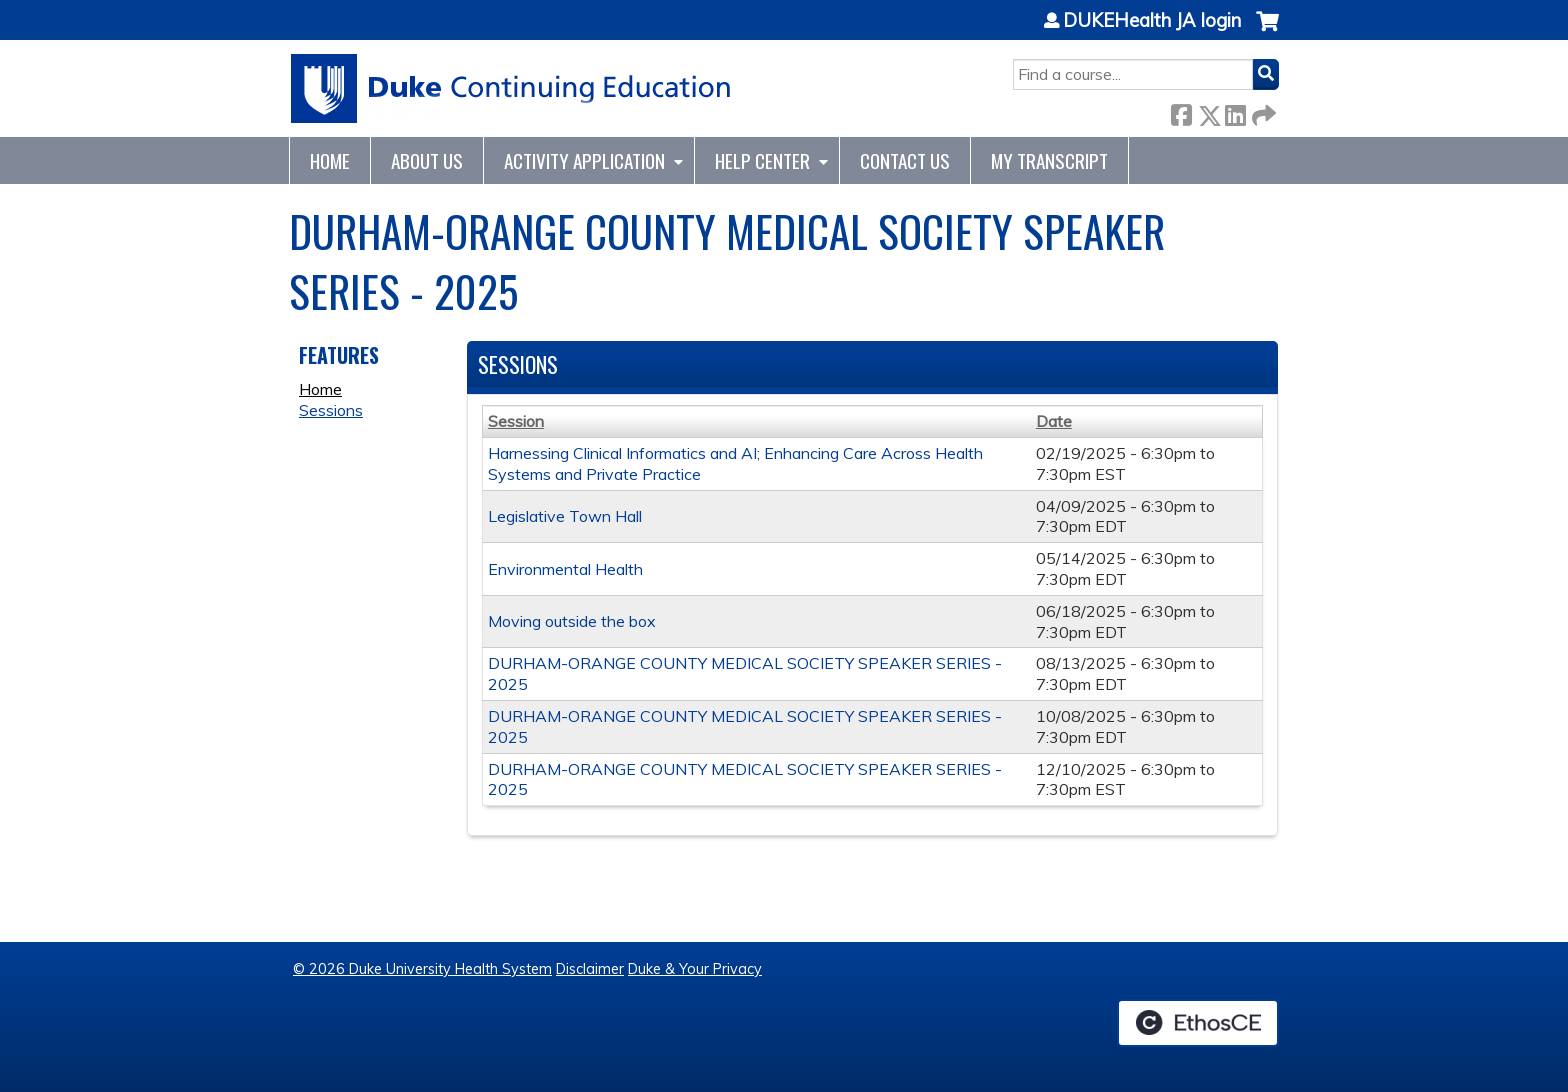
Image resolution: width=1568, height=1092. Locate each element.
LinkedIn (1235, 111)
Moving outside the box (572, 621)
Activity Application (584, 160)
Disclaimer (590, 969)
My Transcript (1049, 160)
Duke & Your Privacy (695, 969)
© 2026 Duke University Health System (422, 969)
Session (516, 421)
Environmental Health (565, 569)
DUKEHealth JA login (1152, 21)
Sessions (331, 410)
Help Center (762, 160)
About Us (427, 160)
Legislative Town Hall (565, 516)
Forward (1262, 111)
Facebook (1181, 111)
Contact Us (905, 160)
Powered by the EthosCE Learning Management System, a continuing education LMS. (1198, 1023)
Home (330, 160)
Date (1054, 421)
